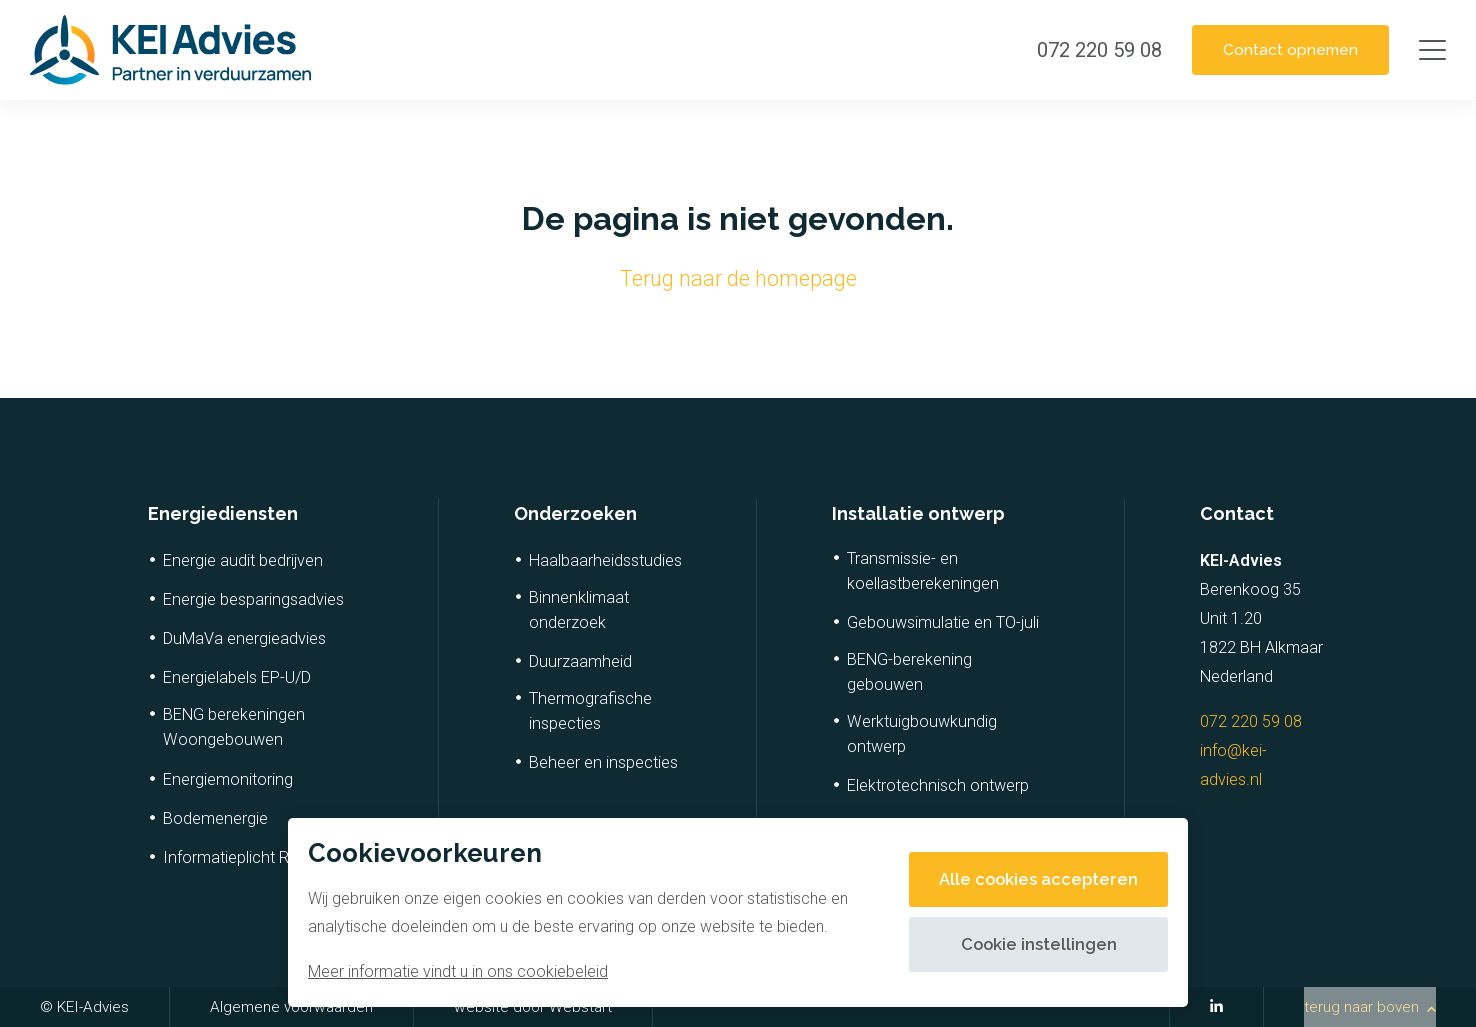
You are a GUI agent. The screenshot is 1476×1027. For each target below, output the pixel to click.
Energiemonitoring (228, 779)
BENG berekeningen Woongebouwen (234, 727)
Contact (1237, 513)
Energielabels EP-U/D (237, 677)
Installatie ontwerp (918, 513)
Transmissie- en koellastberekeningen (923, 571)
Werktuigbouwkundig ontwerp (922, 734)
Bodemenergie (215, 818)
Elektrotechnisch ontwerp (938, 785)
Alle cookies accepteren (1031, 879)
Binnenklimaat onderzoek (579, 610)
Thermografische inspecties (590, 711)
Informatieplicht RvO (235, 857)
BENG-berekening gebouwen (909, 672)
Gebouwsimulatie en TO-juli (943, 622)
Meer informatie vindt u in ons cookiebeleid (458, 971)
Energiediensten (223, 513)
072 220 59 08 (1251, 721)
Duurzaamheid (580, 661)
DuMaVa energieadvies (244, 638)
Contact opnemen (1280, 49)
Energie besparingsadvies (253, 599)
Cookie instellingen (1031, 944)
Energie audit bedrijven (243, 560)
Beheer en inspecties (603, 762)
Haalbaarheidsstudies (605, 560)
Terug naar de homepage (738, 278)
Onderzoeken (575, 513)
